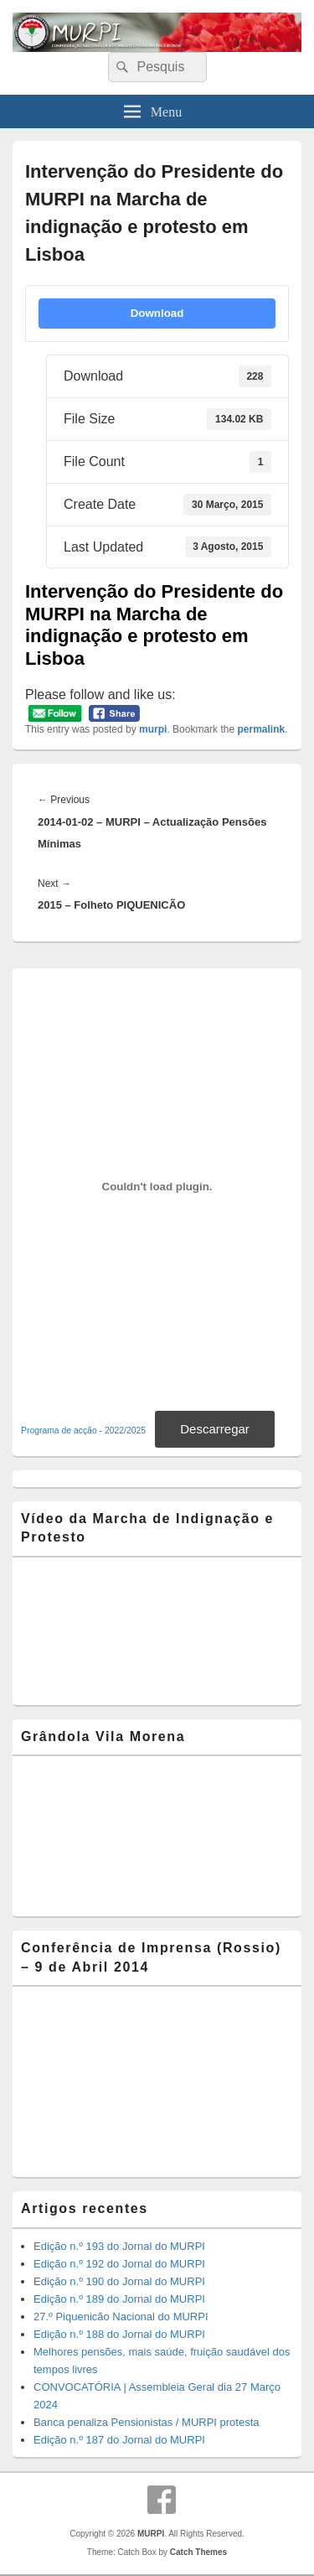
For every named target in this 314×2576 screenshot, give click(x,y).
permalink (261, 729)
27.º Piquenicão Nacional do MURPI (120, 2316)
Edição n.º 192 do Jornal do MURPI (119, 2263)
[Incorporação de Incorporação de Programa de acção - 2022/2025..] (157, 1186)
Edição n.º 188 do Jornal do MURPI (119, 2334)
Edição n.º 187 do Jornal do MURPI (119, 2439)
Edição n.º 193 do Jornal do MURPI (119, 2246)
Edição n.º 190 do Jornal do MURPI (119, 2281)
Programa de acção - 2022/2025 (83, 1430)
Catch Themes (198, 2552)
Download (157, 313)
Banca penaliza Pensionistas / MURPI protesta (146, 2422)
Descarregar (215, 1429)
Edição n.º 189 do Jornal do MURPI (119, 2299)
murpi (153, 729)
